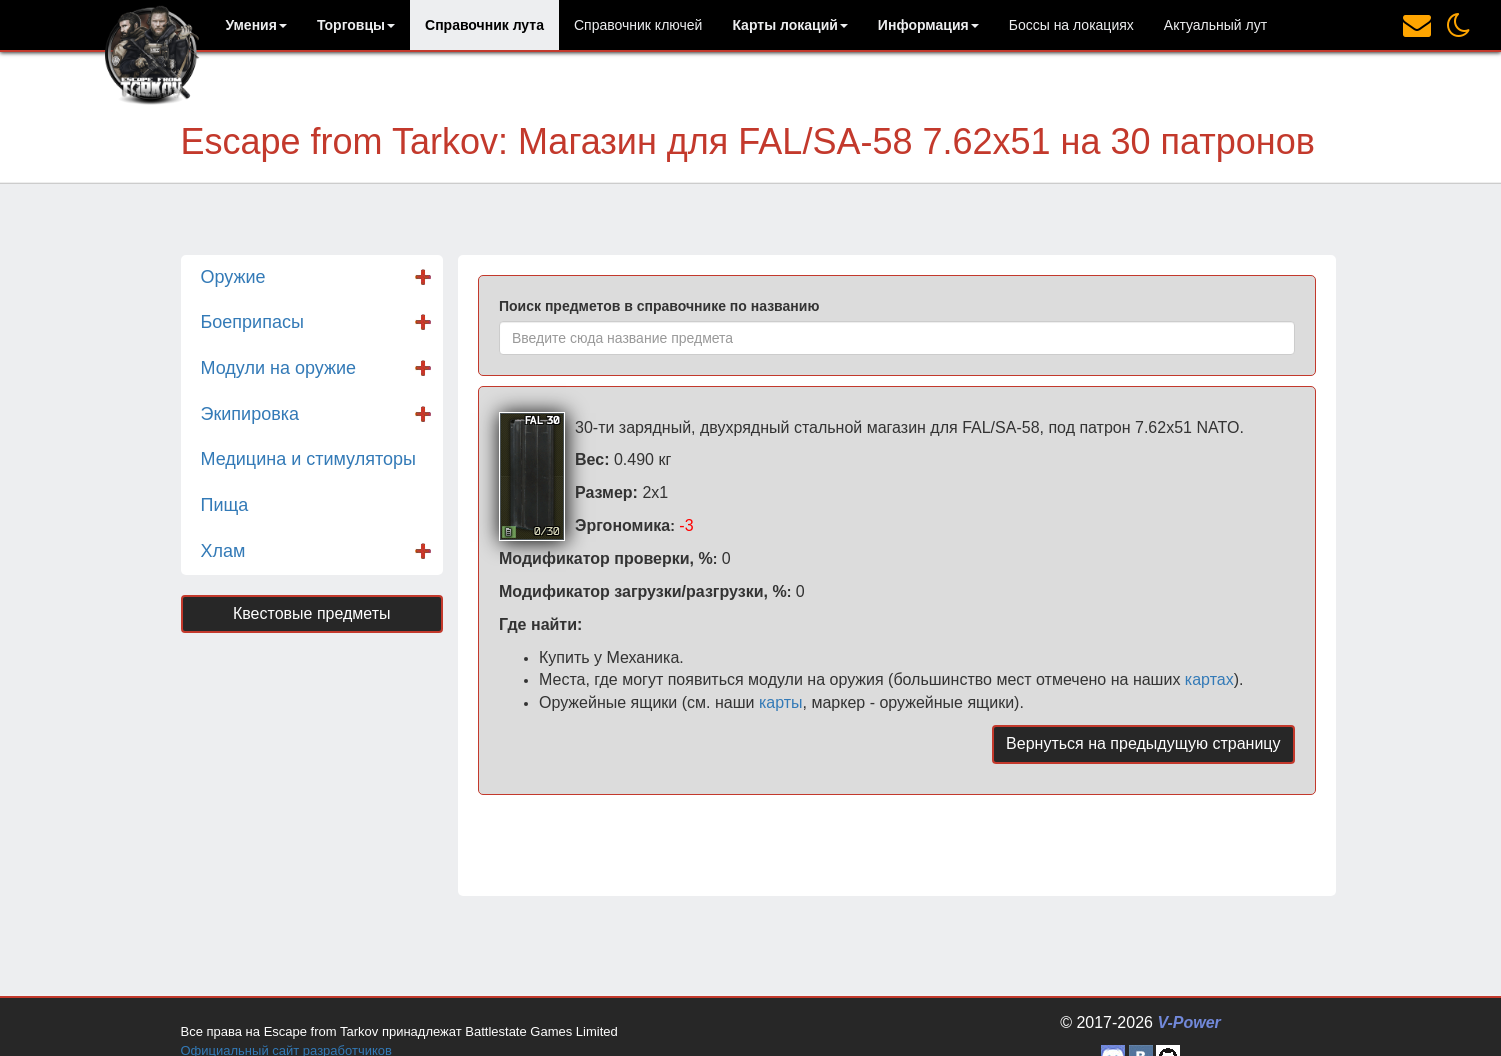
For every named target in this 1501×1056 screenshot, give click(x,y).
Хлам (223, 551)
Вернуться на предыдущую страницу (1143, 743)
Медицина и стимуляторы (308, 459)
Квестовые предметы (312, 613)
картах (1209, 679)
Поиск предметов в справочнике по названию (659, 306)
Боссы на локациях (1071, 25)
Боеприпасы (252, 322)
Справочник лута (484, 25)
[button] (256, 25)
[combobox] (897, 338)
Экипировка (250, 414)
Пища (225, 505)
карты (781, 702)
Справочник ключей (638, 25)
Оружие (233, 277)
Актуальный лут (1215, 25)
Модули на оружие (279, 368)
